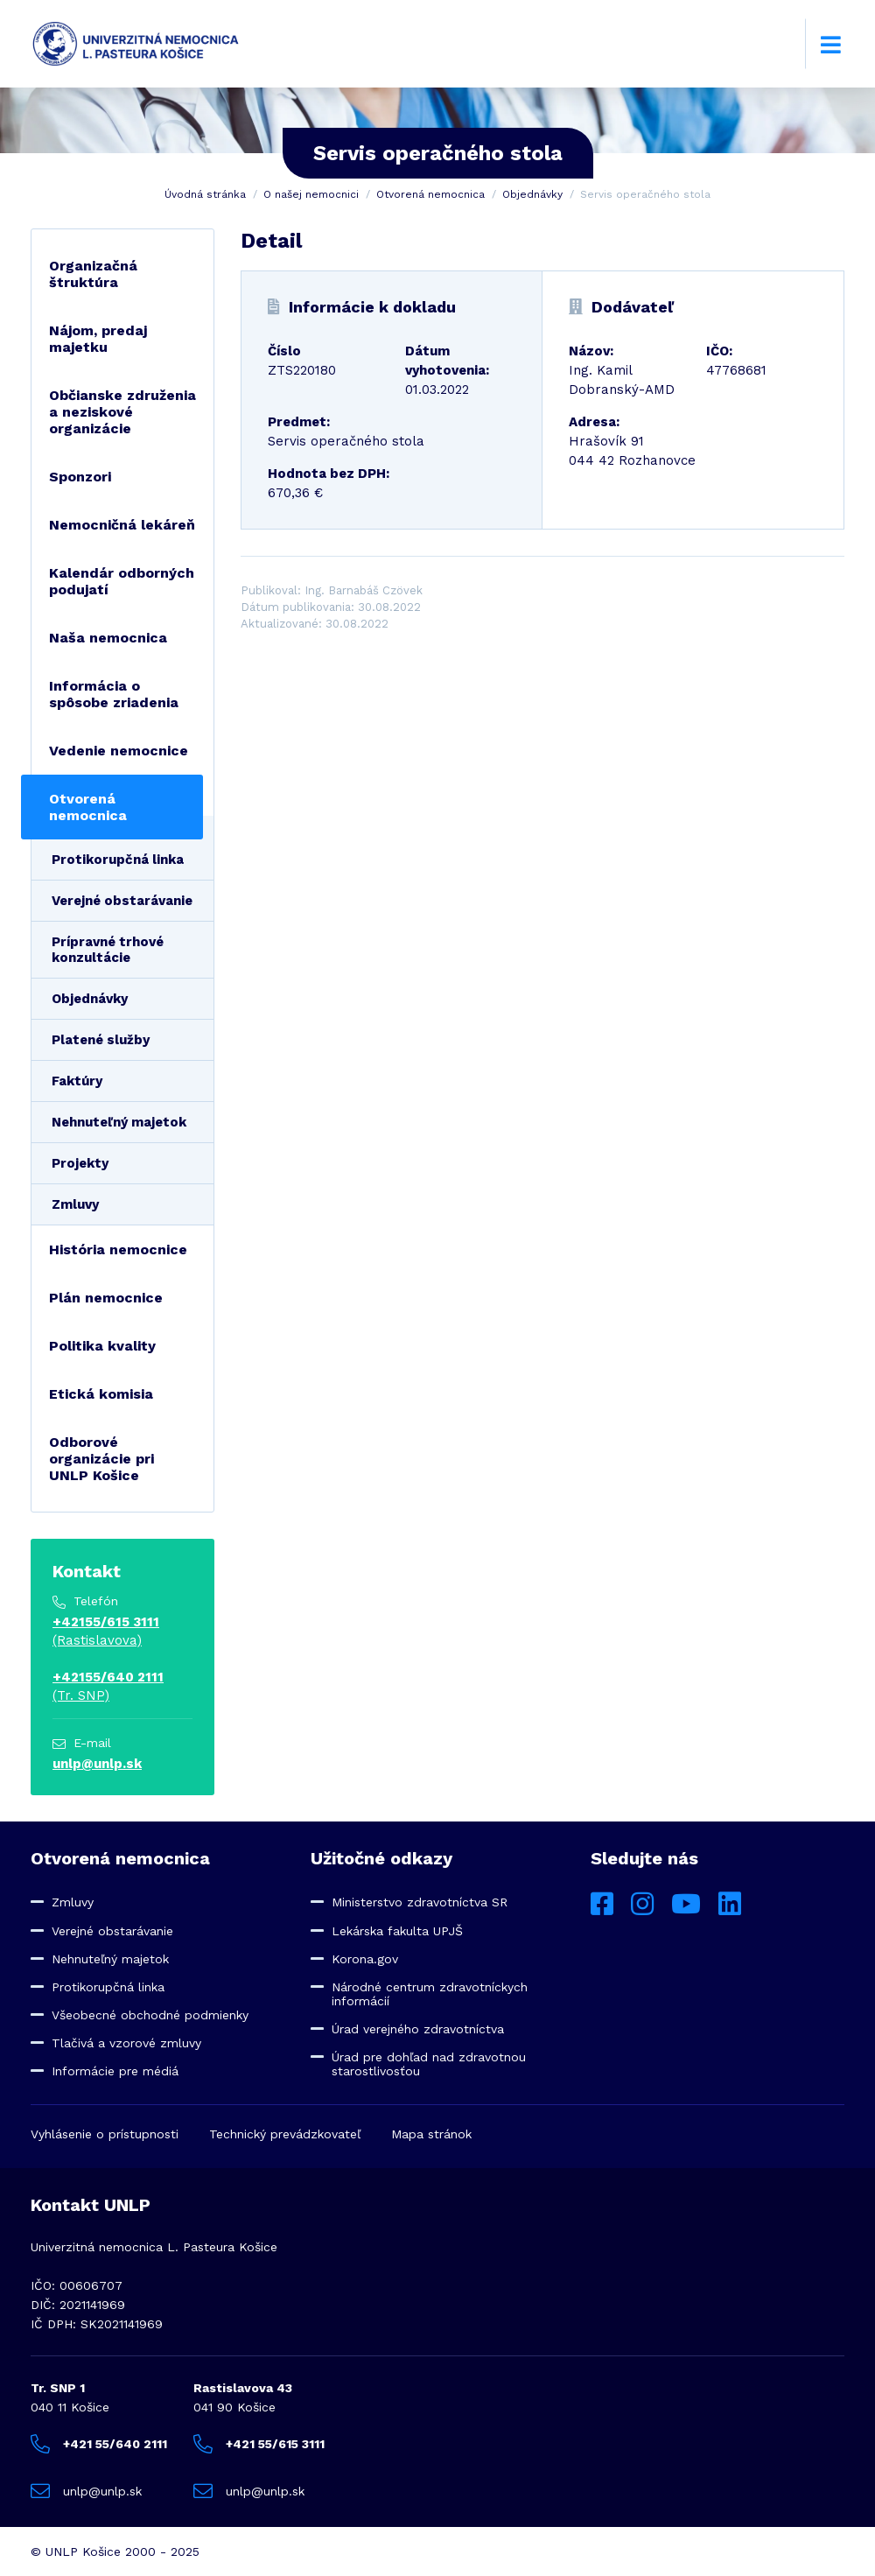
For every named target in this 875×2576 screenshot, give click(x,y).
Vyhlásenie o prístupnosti (104, 2134)
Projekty (80, 1163)
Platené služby (101, 1040)
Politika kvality (102, 1345)
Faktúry (77, 1081)
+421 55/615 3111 (259, 2443)
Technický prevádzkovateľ (284, 2134)
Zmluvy (75, 1204)
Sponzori (80, 476)
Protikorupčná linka (118, 859)
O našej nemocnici (311, 194)
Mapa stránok (431, 2134)
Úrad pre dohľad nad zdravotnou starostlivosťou (429, 2064)
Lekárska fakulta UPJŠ (397, 1931)
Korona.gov (365, 1959)
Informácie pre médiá (115, 2071)
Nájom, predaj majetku (98, 338)
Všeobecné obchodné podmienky (150, 2015)
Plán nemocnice (106, 1297)
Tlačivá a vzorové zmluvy (126, 2043)
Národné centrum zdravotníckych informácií (430, 1994)
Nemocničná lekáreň (122, 524)
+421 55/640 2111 (99, 2443)
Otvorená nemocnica (430, 194)
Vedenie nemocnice (118, 750)
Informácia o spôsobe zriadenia (113, 694)
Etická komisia (101, 1394)
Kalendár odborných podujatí (121, 581)
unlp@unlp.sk (97, 1764)
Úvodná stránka (205, 194)
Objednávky (532, 194)
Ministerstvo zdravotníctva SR (420, 1902)
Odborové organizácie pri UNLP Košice (101, 1459)
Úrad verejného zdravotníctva (418, 2029)
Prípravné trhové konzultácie (108, 949)
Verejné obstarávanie (122, 901)
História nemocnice (118, 1249)
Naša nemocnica (108, 637)
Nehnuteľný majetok (119, 1122)
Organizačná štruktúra (93, 274)
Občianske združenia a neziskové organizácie (122, 412)
